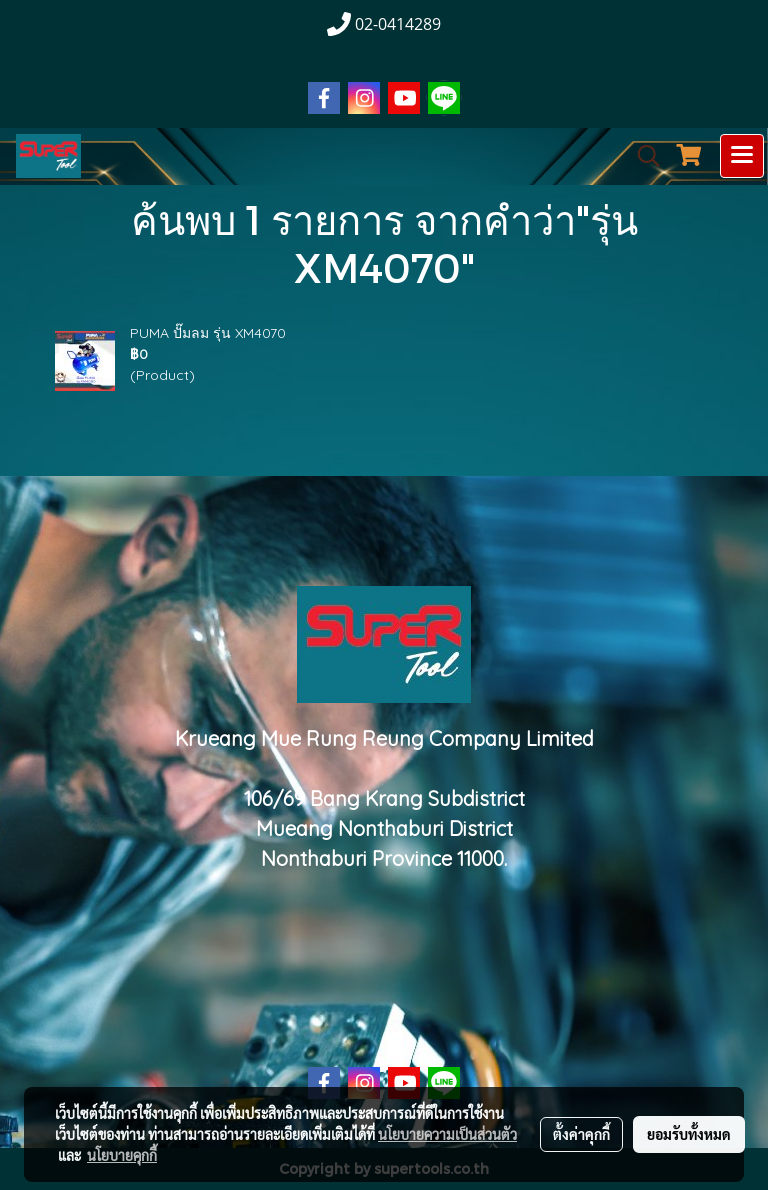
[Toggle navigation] (742, 156)
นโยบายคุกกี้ (122, 1155)
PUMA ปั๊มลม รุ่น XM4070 (208, 333)
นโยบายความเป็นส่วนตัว (447, 1134)
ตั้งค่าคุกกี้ (581, 1134)
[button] (642, 156)
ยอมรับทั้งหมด (689, 1134)
